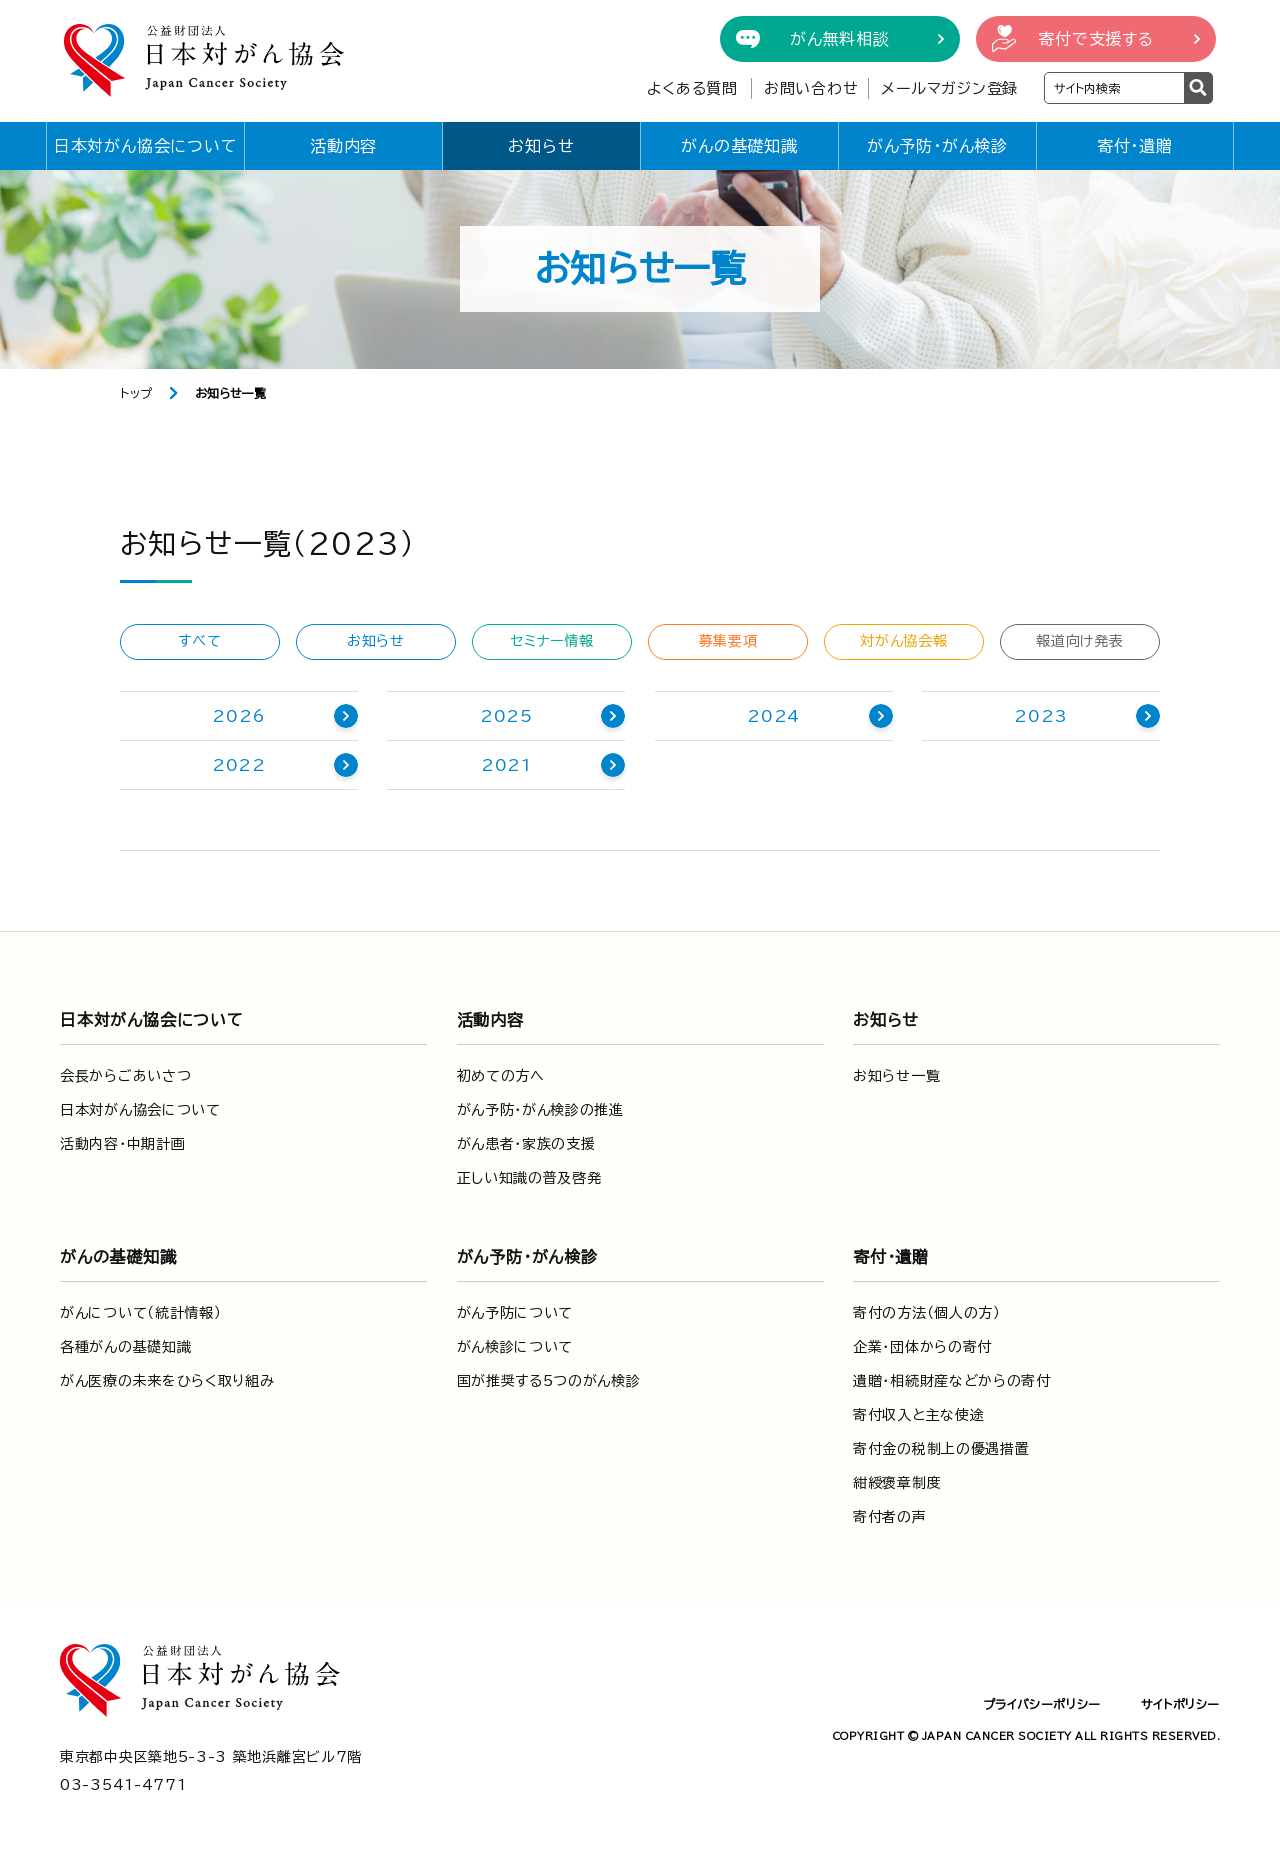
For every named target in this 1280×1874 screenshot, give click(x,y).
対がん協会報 (903, 641)
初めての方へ (501, 1076)
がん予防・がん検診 (937, 146)
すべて (199, 641)
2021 (506, 765)
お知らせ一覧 (896, 1076)
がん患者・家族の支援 (526, 1144)
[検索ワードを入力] (1114, 88)
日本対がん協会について (146, 146)
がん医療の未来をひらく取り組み (167, 1381)
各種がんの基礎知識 (125, 1347)
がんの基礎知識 (739, 146)
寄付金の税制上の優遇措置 (941, 1449)
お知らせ (541, 146)
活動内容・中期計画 (122, 1144)
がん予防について (515, 1313)
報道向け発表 (1079, 641)
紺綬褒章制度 (897, 1483)
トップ (136, 393)
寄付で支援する (1096, 39)
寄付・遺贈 (1135, 146)
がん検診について (515, 1347)
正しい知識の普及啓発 (529, 1178)
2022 (239, 765)
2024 (773, 716)
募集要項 (728, 641)
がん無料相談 (840, 39)
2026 (238, 716)
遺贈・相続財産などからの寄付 (952, 1381)
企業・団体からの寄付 (922, 1347)
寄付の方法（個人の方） (927, 1313)
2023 (1040, 716)
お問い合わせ (811, 88)
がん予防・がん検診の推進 (540, 1110)
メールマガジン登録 (949, 88)
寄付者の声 (890, 1517)
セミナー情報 (551, 641)
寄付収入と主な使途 (918, 1415)
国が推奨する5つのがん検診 (549, 1381)
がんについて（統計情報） (140, 1313)
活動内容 (343, 146)
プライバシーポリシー (1042, 1704)
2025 (506, 716)
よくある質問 (692, 88)
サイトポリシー (1180, 1704)
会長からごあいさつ (125, 1076)
